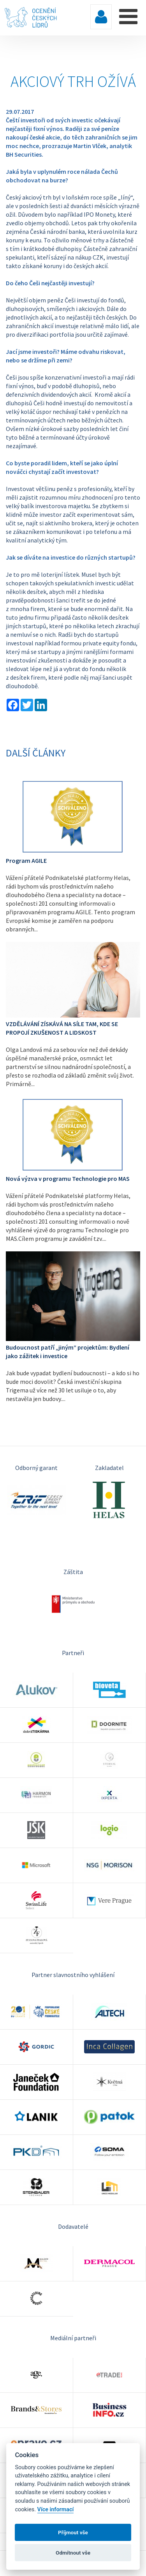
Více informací (55, 2509)
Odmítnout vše (73, 2552)
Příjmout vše (73, 2532)
